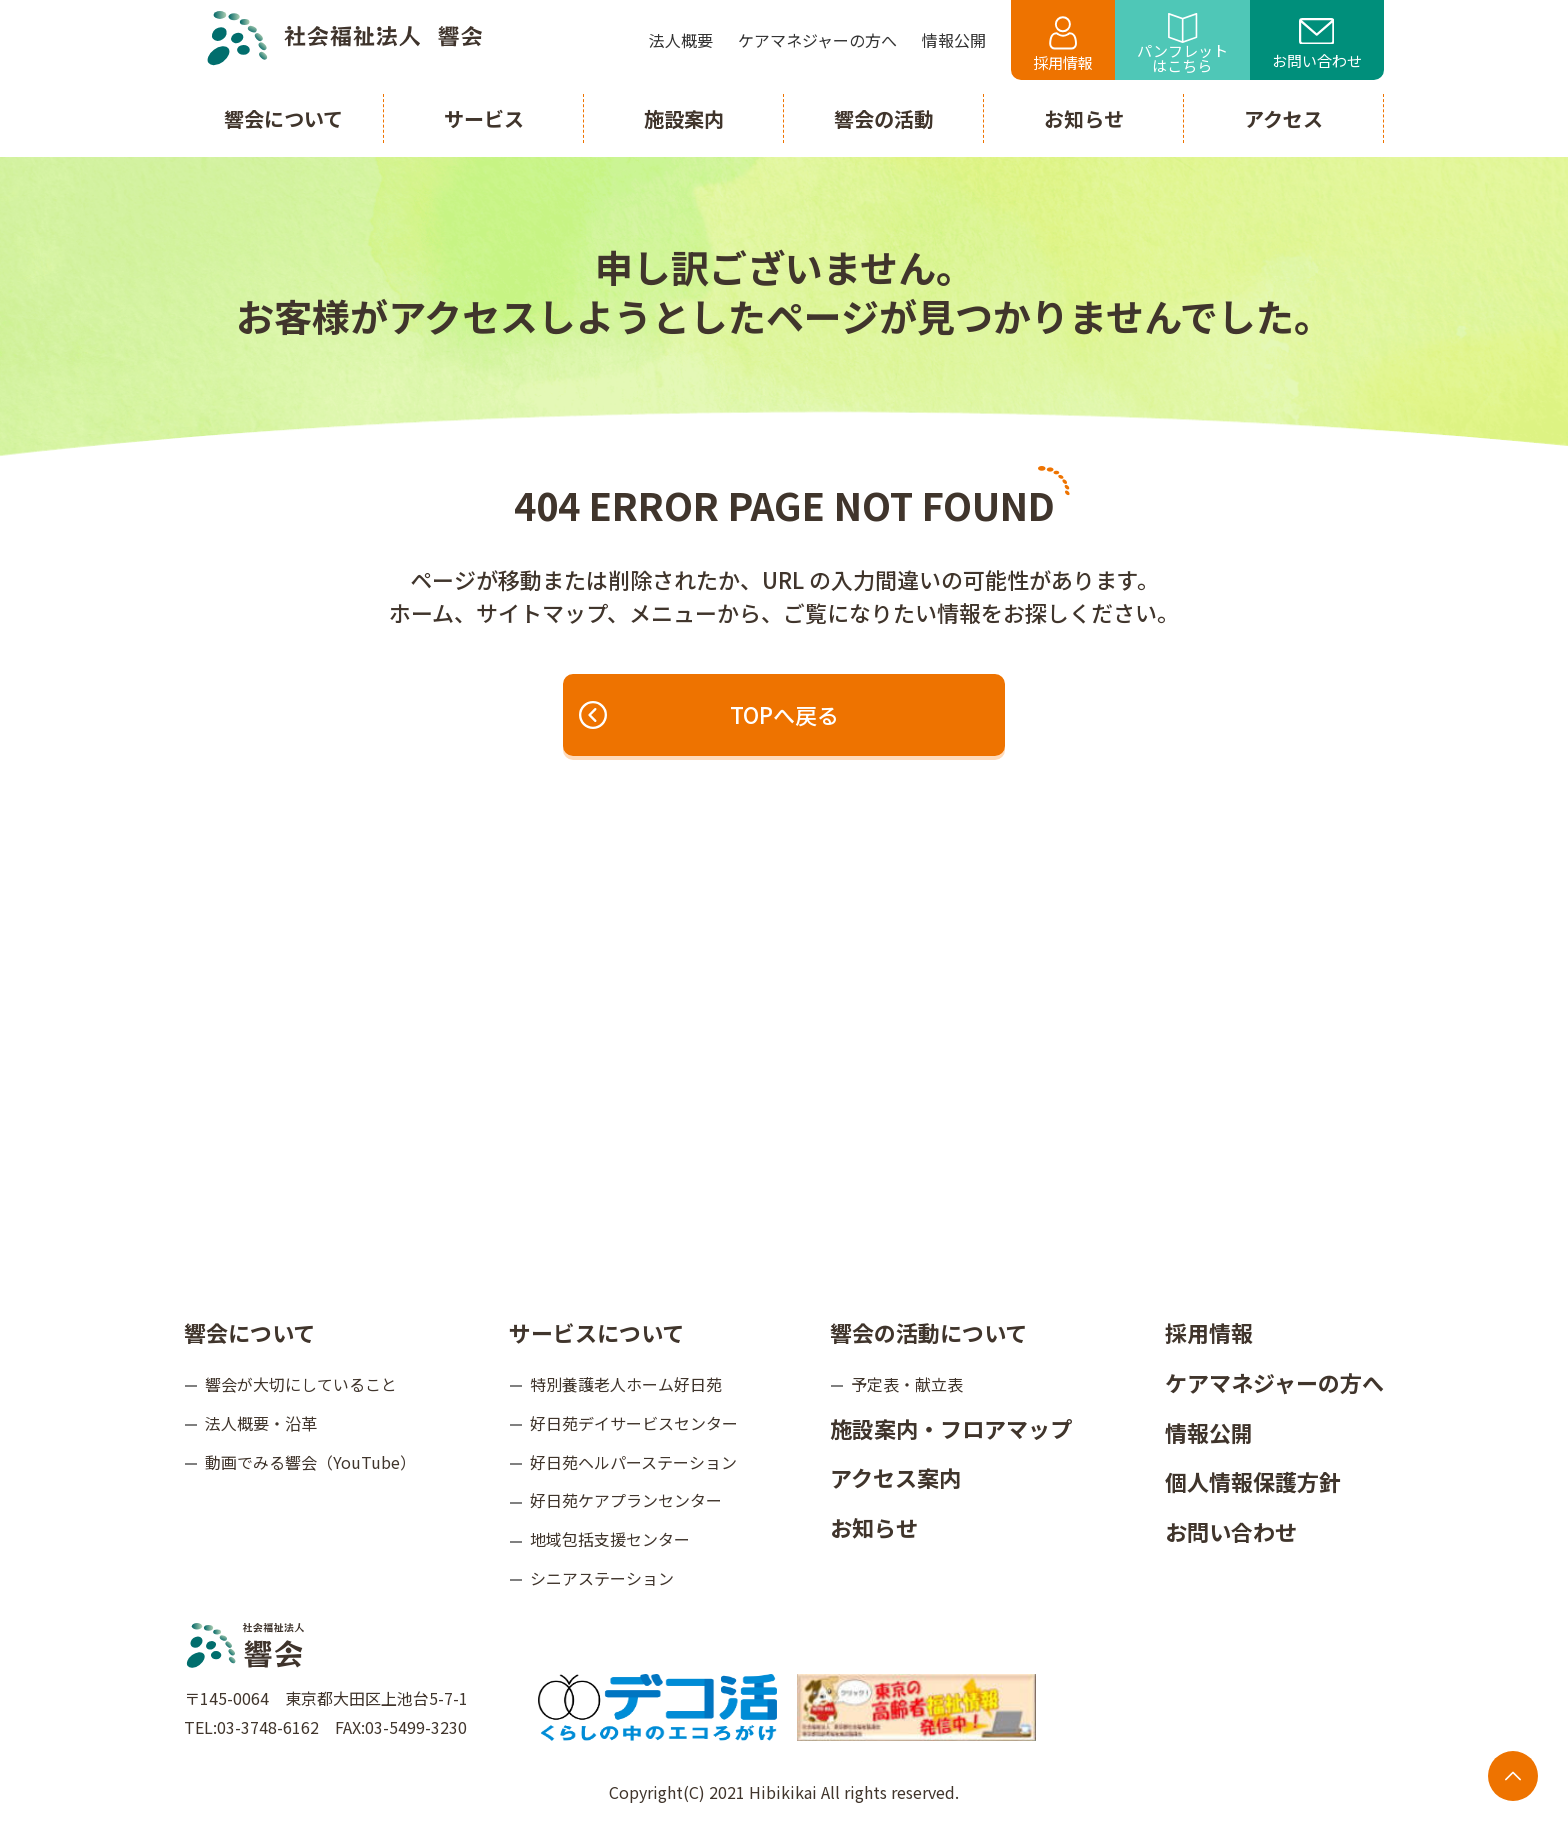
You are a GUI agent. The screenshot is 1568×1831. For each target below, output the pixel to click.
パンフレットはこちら (1182, 44)
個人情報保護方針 (1253, 1481)
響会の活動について (928, 1332)
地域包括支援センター (610, 1539)
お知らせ (874, 1527)
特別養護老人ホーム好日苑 (626, 1384)
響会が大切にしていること (301, 1384)
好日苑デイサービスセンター (634, 1423)
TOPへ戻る (711, 715)
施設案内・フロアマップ (951, 1428)
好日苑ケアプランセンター (626, 1500)
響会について (249, 1332)
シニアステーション (602, 1578)
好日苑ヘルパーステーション (633, 1461)
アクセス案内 (895, 1477)
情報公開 (1209, 1431)
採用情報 (1063, 44)
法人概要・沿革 (261, 1423)
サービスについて (596, 1332)
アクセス (1283, 118)
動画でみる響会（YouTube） (310, 1461)
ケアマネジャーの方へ (1274, 1382)
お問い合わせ (1317, 45)
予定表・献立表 (907, 1384)
